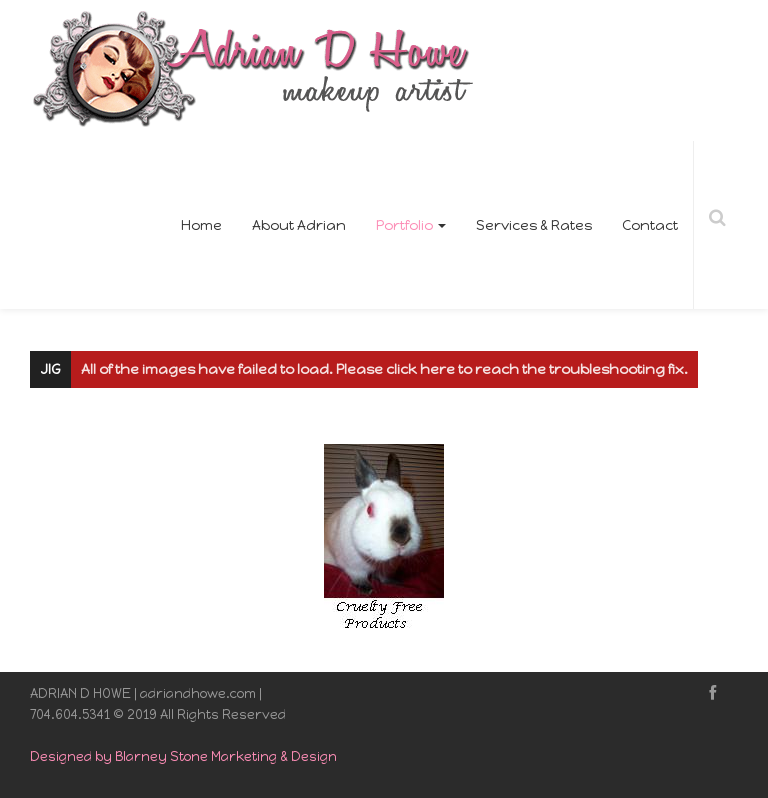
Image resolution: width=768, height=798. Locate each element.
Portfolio (411, 225)
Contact (650, 225)
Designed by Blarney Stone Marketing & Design (183, 756)
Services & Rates (534, 225)
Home (201, 225)
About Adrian (299, 225)
